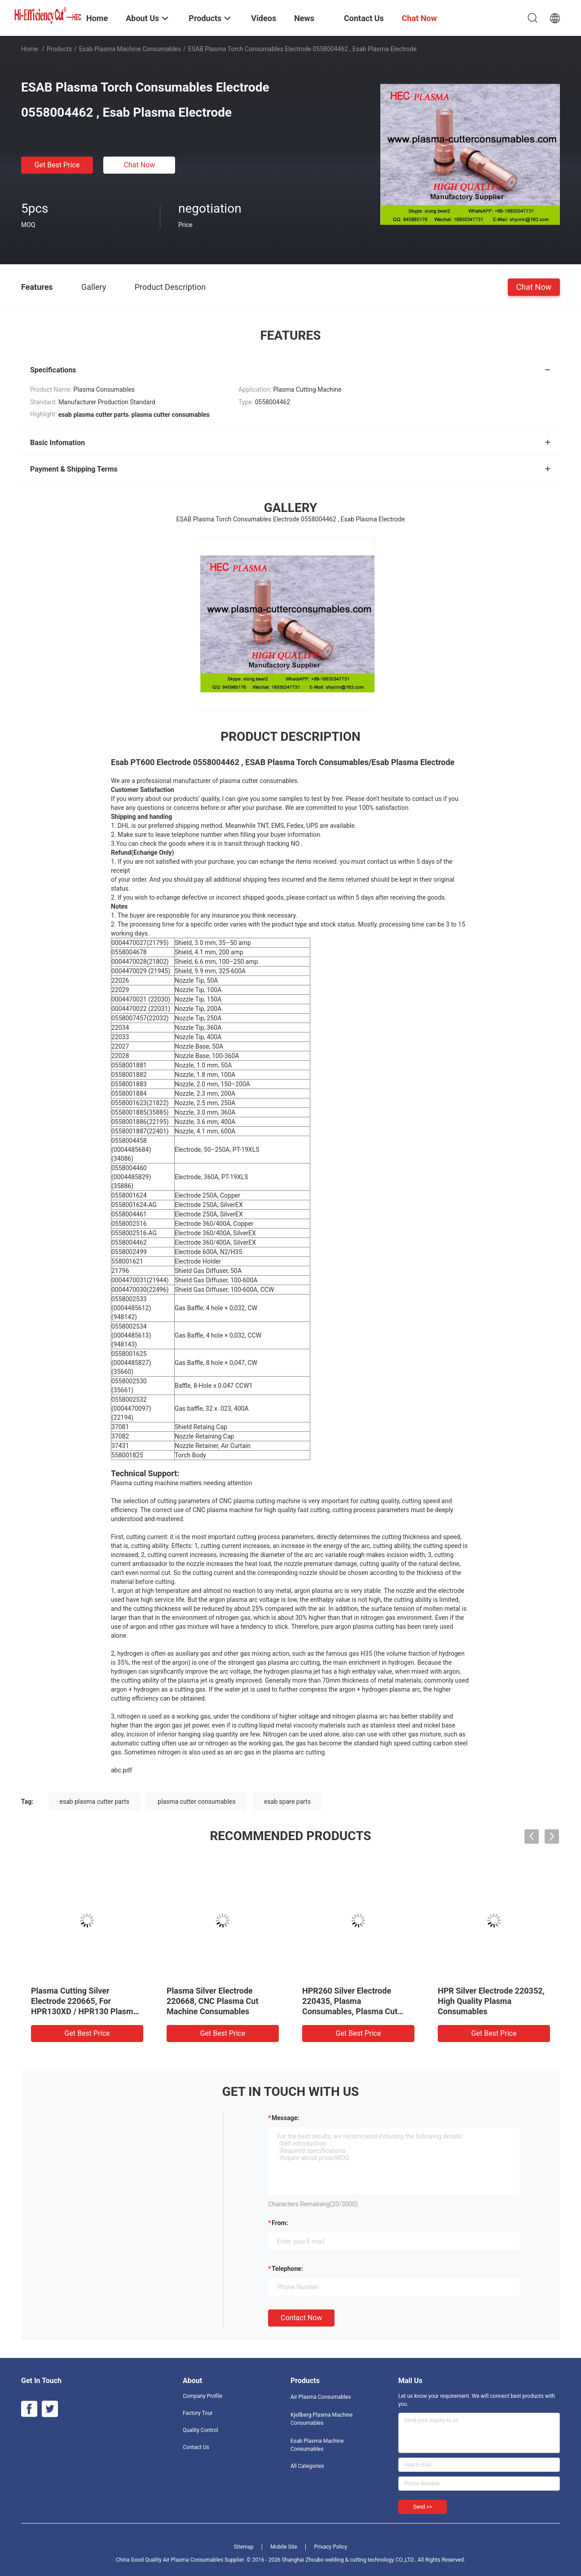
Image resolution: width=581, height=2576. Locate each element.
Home (29, 48)
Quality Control (200, 2430)
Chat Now (139, 165)
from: (280, 2222)
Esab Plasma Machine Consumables (130, 48)
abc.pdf (121, 1770)
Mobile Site (283, 2547)
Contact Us (196, 2447)
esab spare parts (287, 1801)
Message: (285, 2117)
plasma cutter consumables (196, 1801)
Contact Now (301, 2318)
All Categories (307, 2466)
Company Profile (202, 2396)
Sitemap (244, 2547)
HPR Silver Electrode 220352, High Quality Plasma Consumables (491, 2001)
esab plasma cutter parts (94, 1801)
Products (59, 48)
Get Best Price (57, 165)
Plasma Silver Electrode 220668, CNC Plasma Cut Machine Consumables (213, 2001)
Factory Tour (198, 2413)
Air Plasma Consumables (320, 2397)
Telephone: (287, 2268)
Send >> (422, 2507)
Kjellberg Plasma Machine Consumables (321, 2419)
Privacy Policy (330, 2547)
